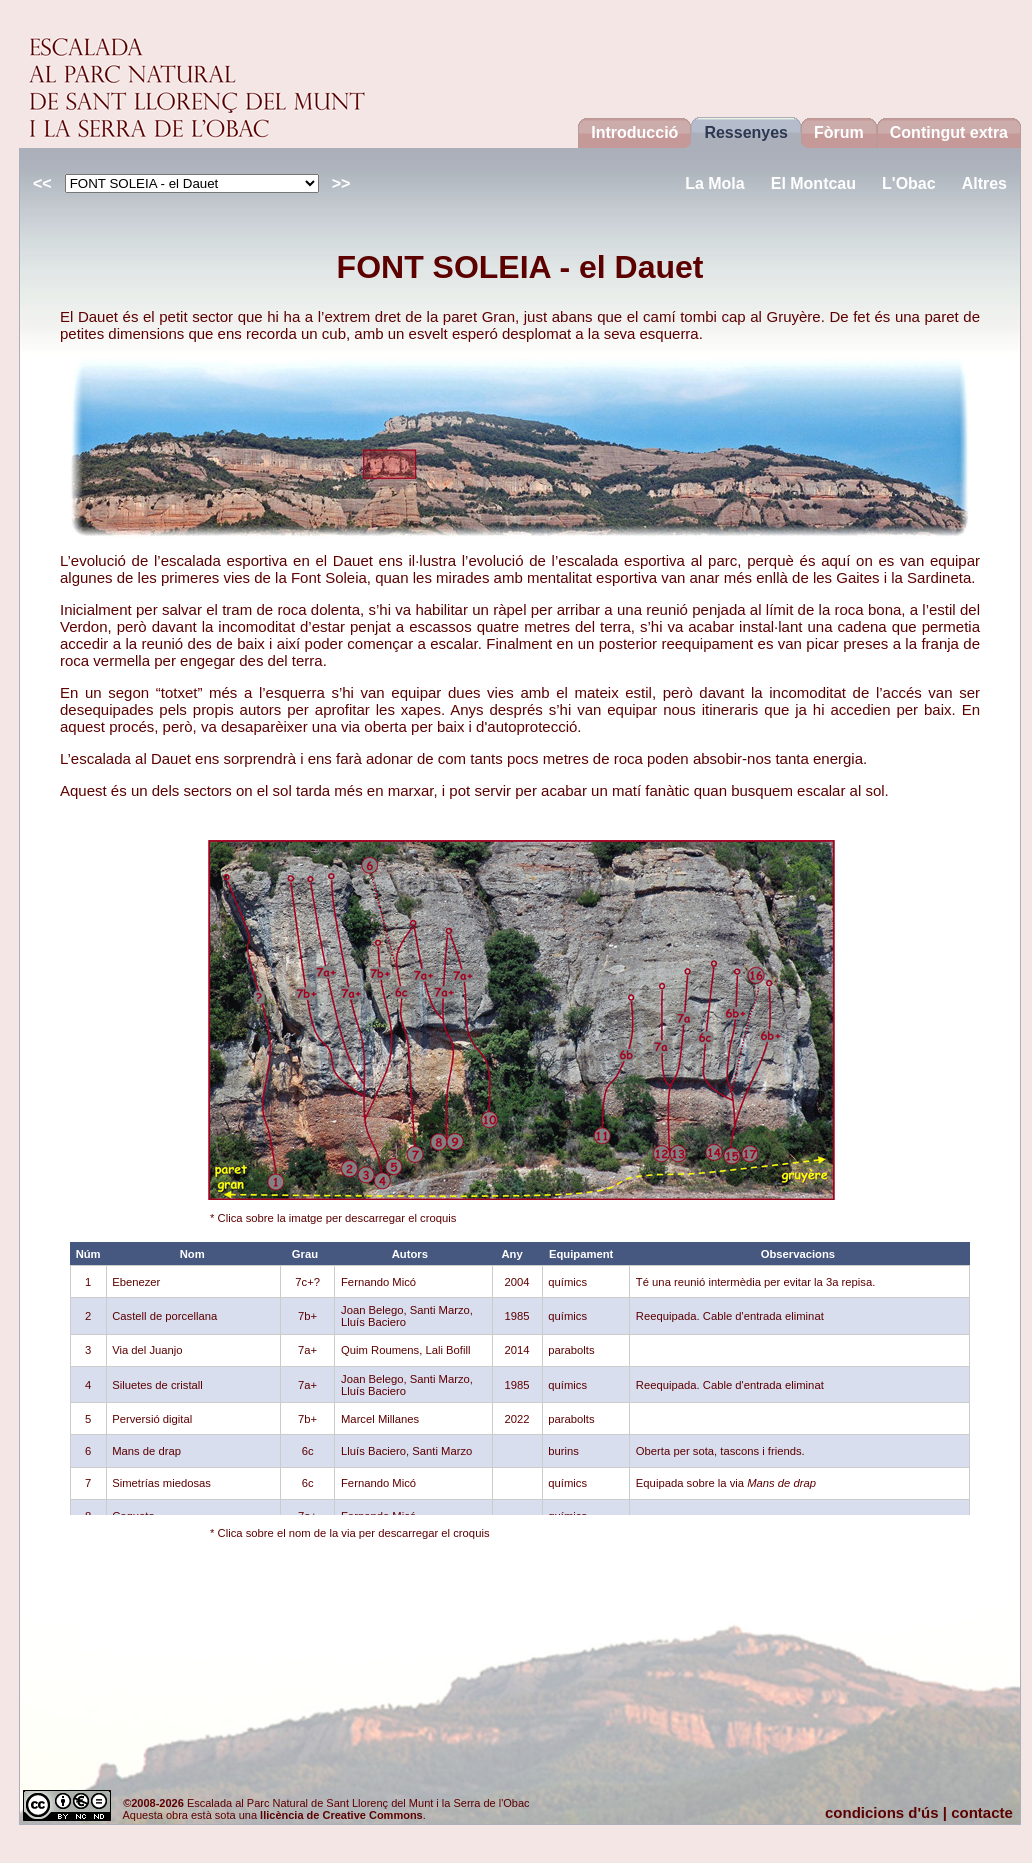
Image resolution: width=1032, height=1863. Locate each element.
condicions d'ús (882, 1812)
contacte (982, 1812)
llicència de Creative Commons (341, 1815)
